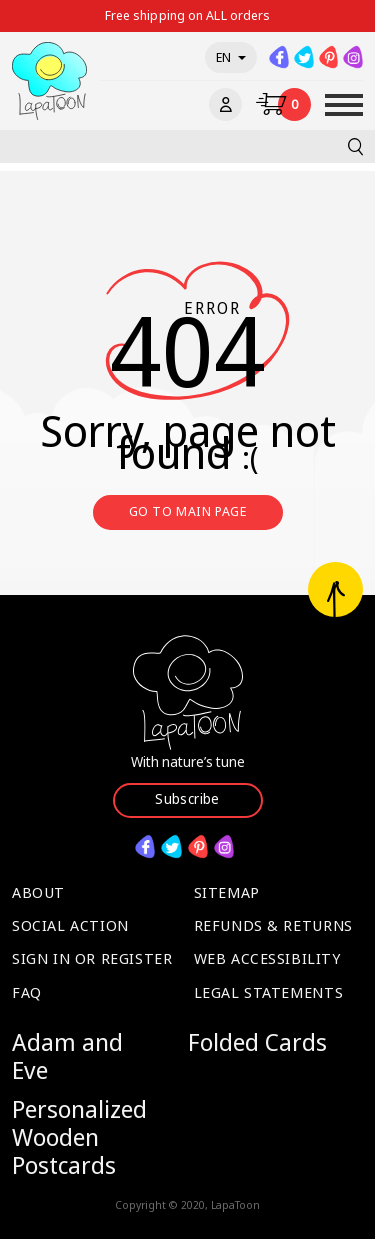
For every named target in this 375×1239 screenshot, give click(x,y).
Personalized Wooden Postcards (79, 1136)
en (231, 57)
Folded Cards (257, 1042)
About (38, 892)
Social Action (70, 925)
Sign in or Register (92, 958)
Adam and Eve (67, 1055)
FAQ (27, 992)
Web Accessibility (267, 958)
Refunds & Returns (273, 925)
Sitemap (227, 892)
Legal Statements (269, 992)
